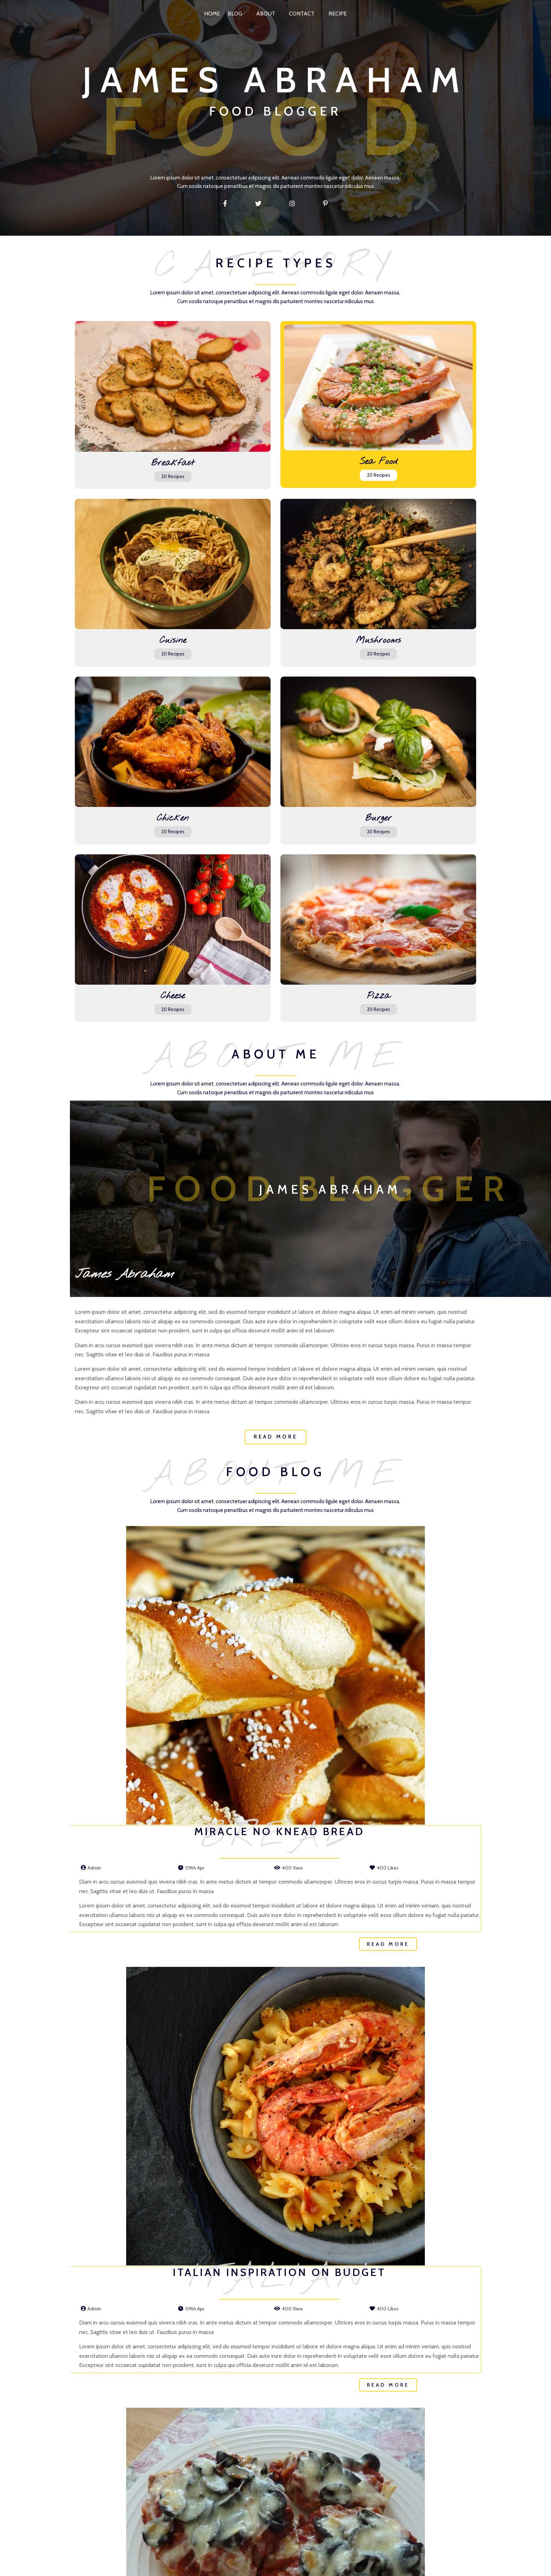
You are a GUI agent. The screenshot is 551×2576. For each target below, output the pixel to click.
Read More (138, 2210)
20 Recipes (121, 432)
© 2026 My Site (275, 2568)
